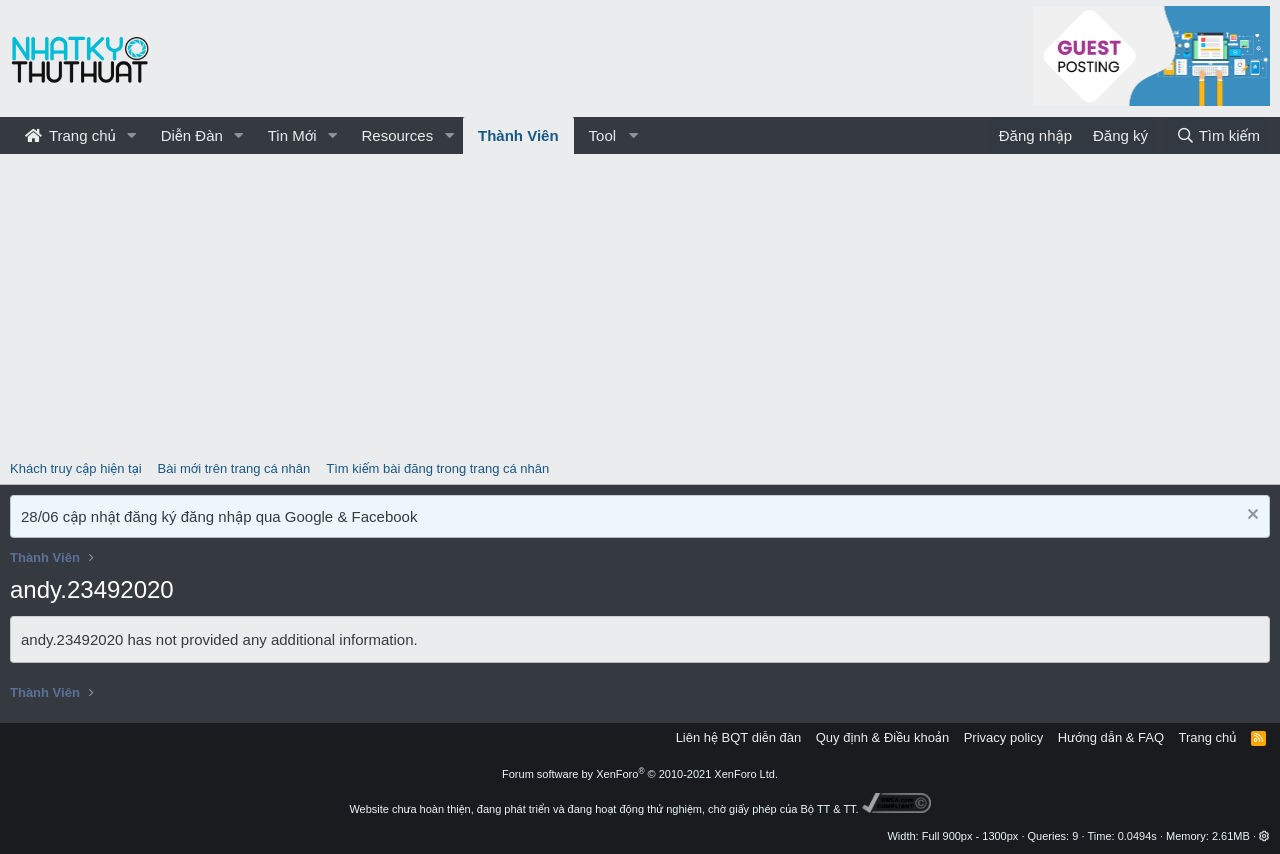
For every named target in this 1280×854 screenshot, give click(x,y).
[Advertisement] (640, 304)
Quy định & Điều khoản (882, 737)
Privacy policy (1003, 737)
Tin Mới (292, 135)
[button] (132, 135)
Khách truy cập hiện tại (76, 468)
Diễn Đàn (192, 135)
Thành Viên (518, 135)
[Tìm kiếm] (1218, 135)
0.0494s (1137, 836)
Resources (397, 135)
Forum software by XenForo (640, 774)
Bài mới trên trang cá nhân (234, 468)
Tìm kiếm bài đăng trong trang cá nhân (437, 468)
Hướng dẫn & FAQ (1111, 737)
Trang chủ (70, 135)
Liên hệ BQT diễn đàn (739, 737)
